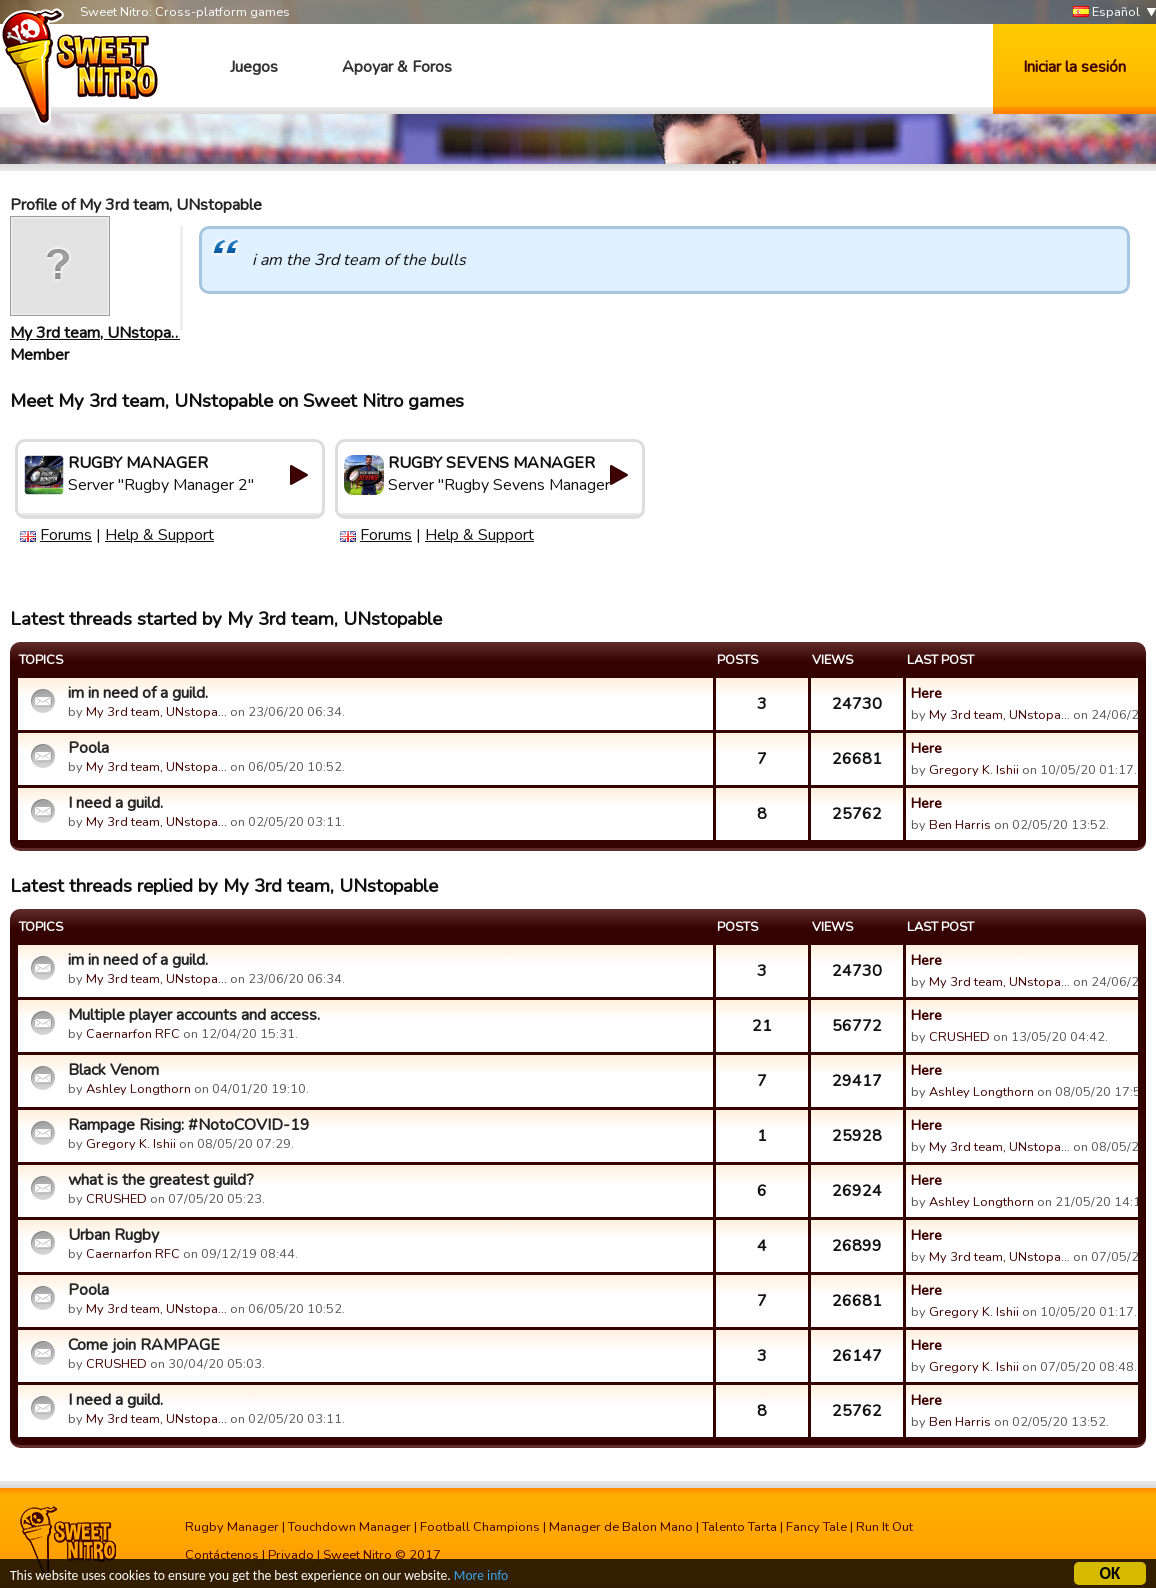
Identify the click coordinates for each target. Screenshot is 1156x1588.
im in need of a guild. (138, 693)
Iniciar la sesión (1074, 67)
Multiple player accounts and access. (194, 1015)
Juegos (254, 67)
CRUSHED (959, 1037)
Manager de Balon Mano (621, 1527)
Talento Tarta (739, 1527)
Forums (66, 535)
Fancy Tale (816, 1527)
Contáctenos (222, 1555)
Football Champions (480, 1527)
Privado (291, 1555)
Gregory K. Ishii (974, 770)
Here (926, 693)
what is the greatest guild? (161, 1180)
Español (1106, 12)
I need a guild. (115, 803)
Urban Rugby (113, 1235)
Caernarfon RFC (133, 1034)
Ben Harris (960, 825)
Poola (88, 748)
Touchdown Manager (349, 1527)
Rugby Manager (232, 1527)
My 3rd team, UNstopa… (96, 333)
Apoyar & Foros (397, 67)
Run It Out (884, 1527)
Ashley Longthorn (138, 1089)
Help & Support (159, 535)
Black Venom (113, 1070)
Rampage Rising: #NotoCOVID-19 (189, 1125)
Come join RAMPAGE (144, 1345)
